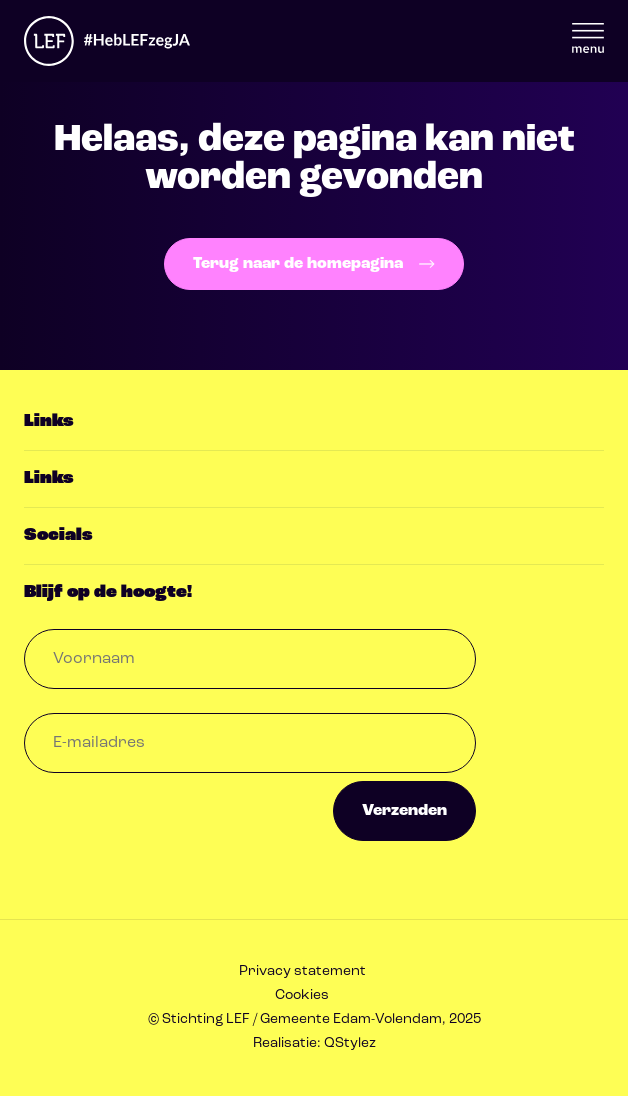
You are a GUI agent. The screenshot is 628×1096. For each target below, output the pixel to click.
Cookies (302, 995)
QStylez (350, 1043)
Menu (588, 38)
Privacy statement (302, 971)
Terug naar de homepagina (313, 264)
